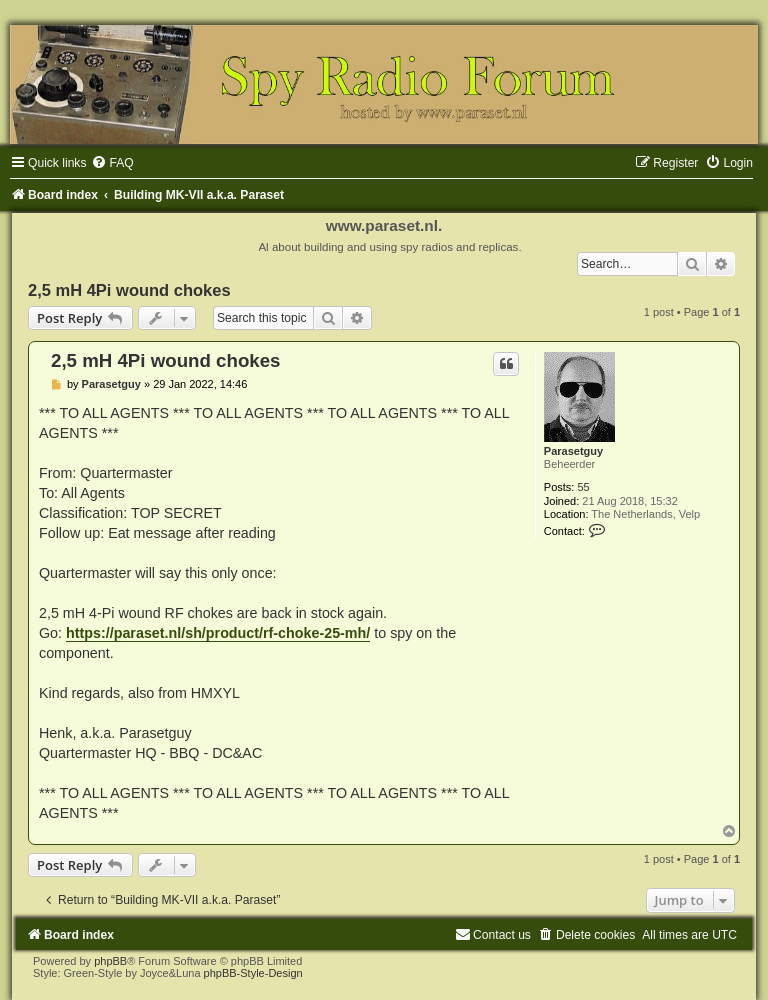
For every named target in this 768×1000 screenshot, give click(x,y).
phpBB (110, 961)
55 (583, 487)
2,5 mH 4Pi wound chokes (129, 290)
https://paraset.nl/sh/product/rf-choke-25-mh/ (218, 633)
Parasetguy (573, 451)
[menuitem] (112, 163)
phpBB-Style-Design (253, 973)
